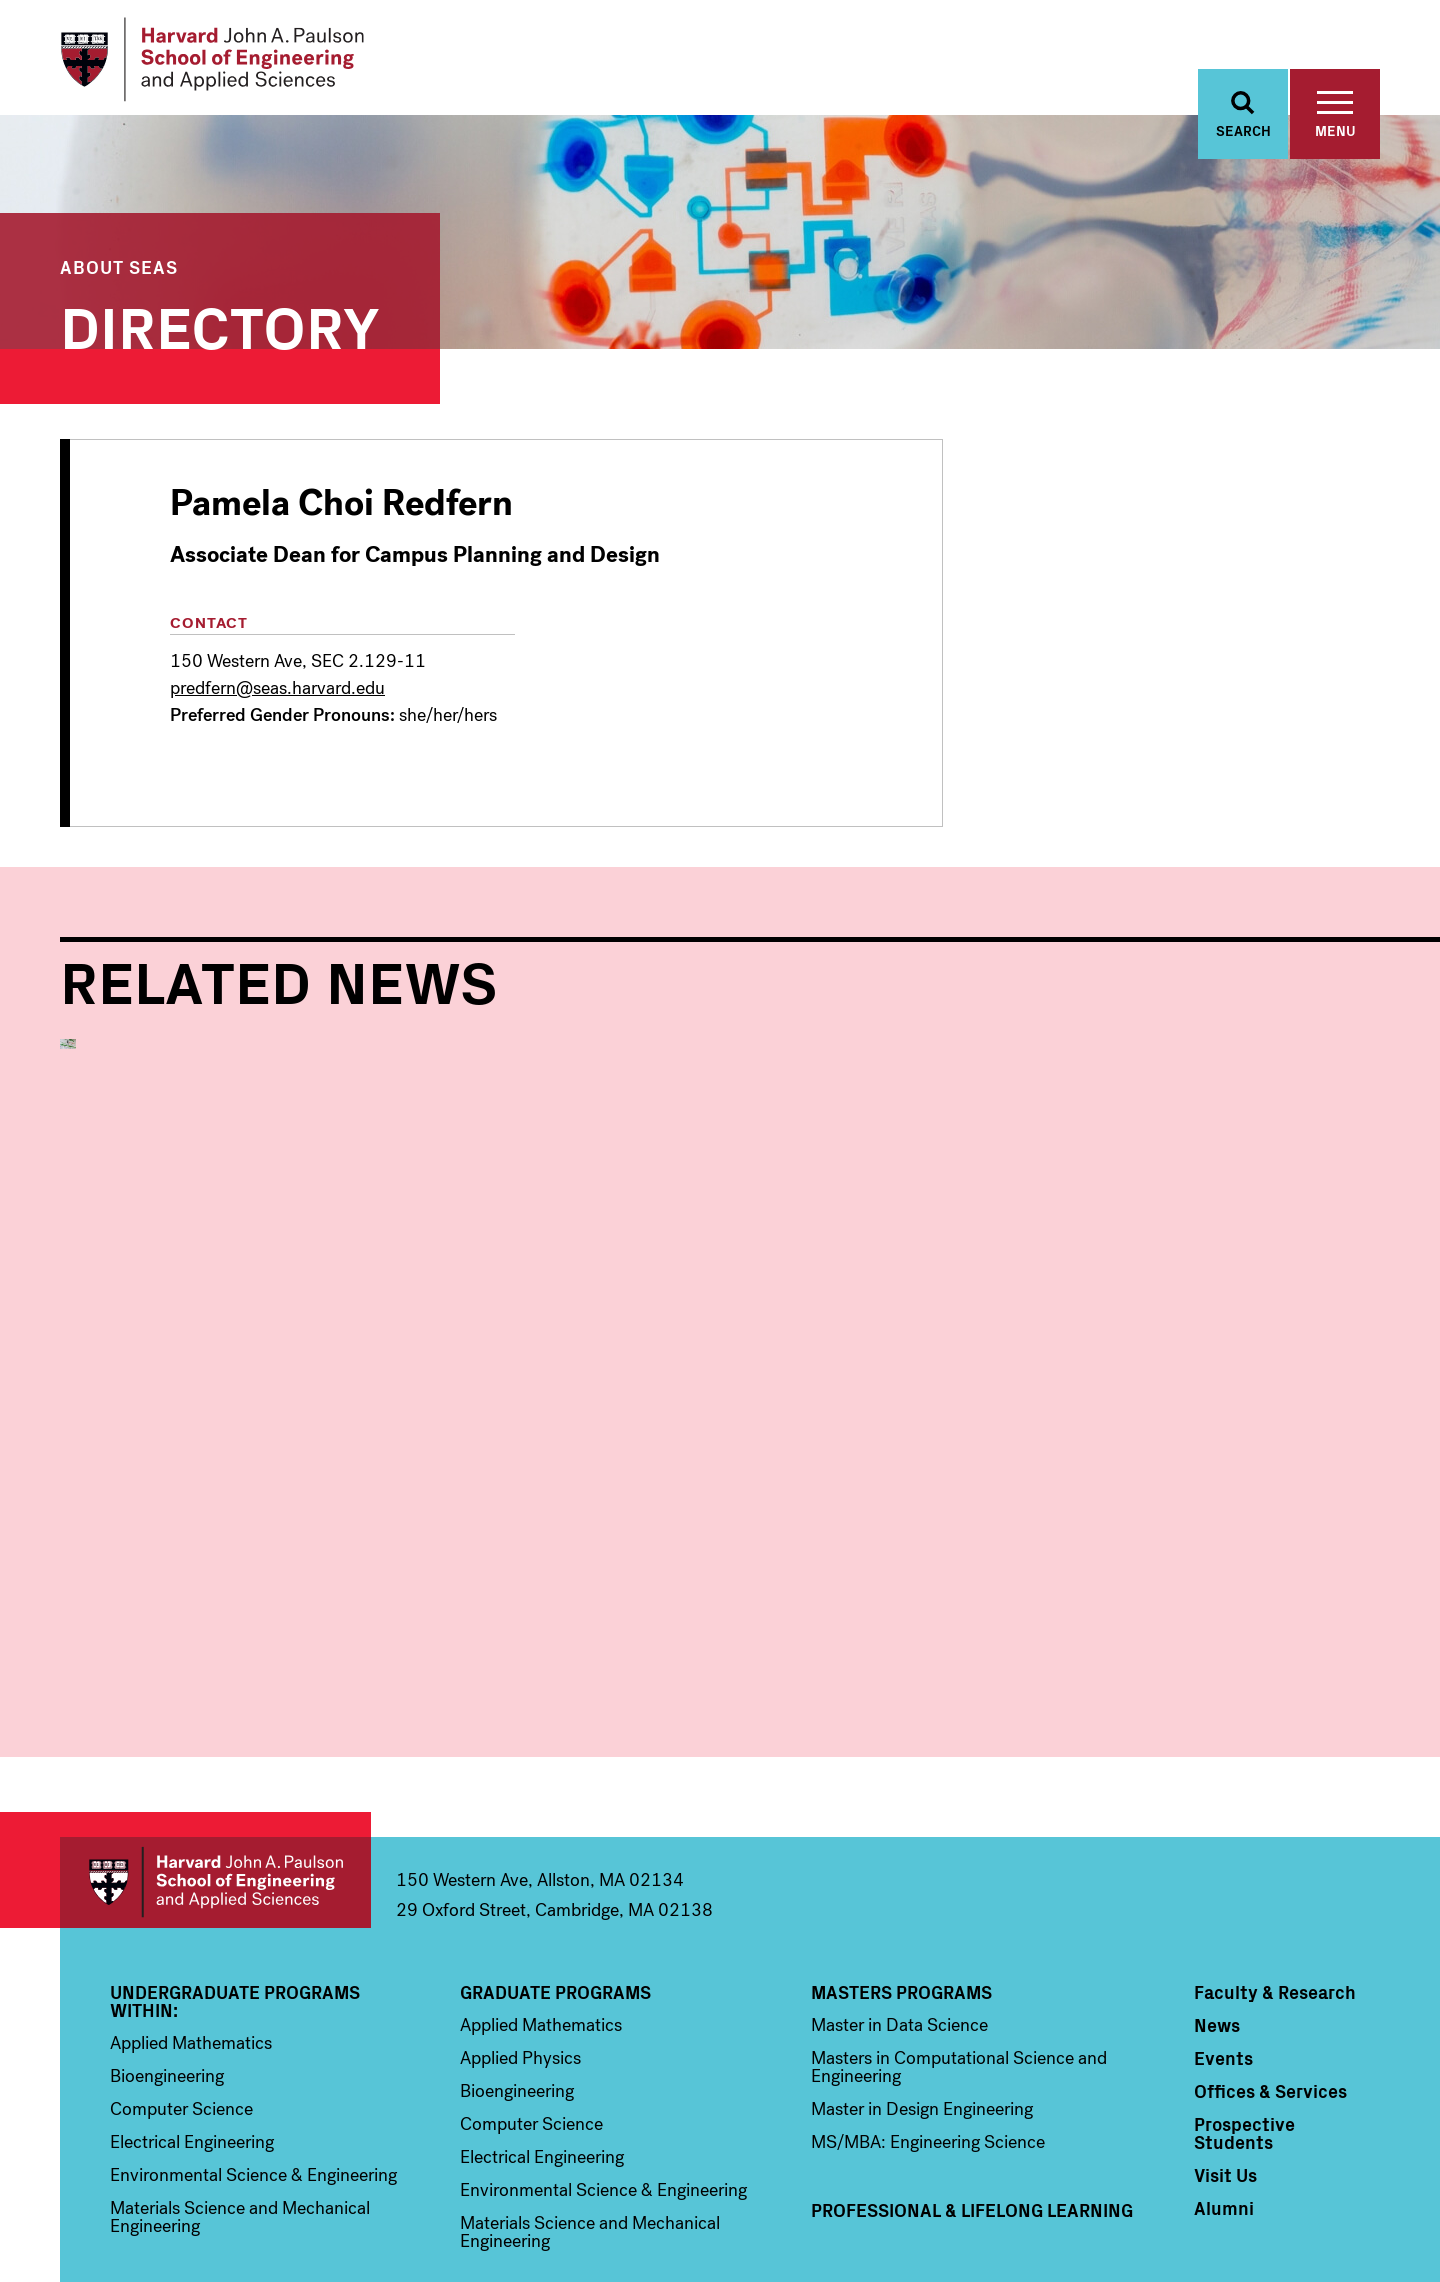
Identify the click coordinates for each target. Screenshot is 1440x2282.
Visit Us (1225, 2037)
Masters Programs (901, 1854)
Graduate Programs (555, 1854)
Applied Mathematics (191, 1905)
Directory (220, 324)
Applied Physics (520, 1920)
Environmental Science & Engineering (253, 2037)
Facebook (1195, 2177)
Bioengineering (167, 1938)
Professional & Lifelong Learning (972, 2072)
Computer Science (181, 1971)
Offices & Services (1270, 1953)
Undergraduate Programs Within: (235, 1863)
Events (1223, 1920)
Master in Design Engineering (922, 1971)
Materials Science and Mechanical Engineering (240, 2079)
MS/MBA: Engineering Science (928, 2004)
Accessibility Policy (1211, 2234)
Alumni (1224, 2070)
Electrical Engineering (192, 2004)
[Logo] (213, 60)
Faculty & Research (1275, 1854)
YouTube (1323, 2177)
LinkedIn (1365, 2177)
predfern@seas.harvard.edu (277, 689)
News (1217, 1887)
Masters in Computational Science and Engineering (959, 1929)
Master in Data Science (899, 1887)
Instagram (1280, 2177)
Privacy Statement (1332, 2234)
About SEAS (119, 267)
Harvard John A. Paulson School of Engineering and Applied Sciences (215, 1744)
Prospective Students (1244, 1995)
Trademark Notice (1090, 2234)
